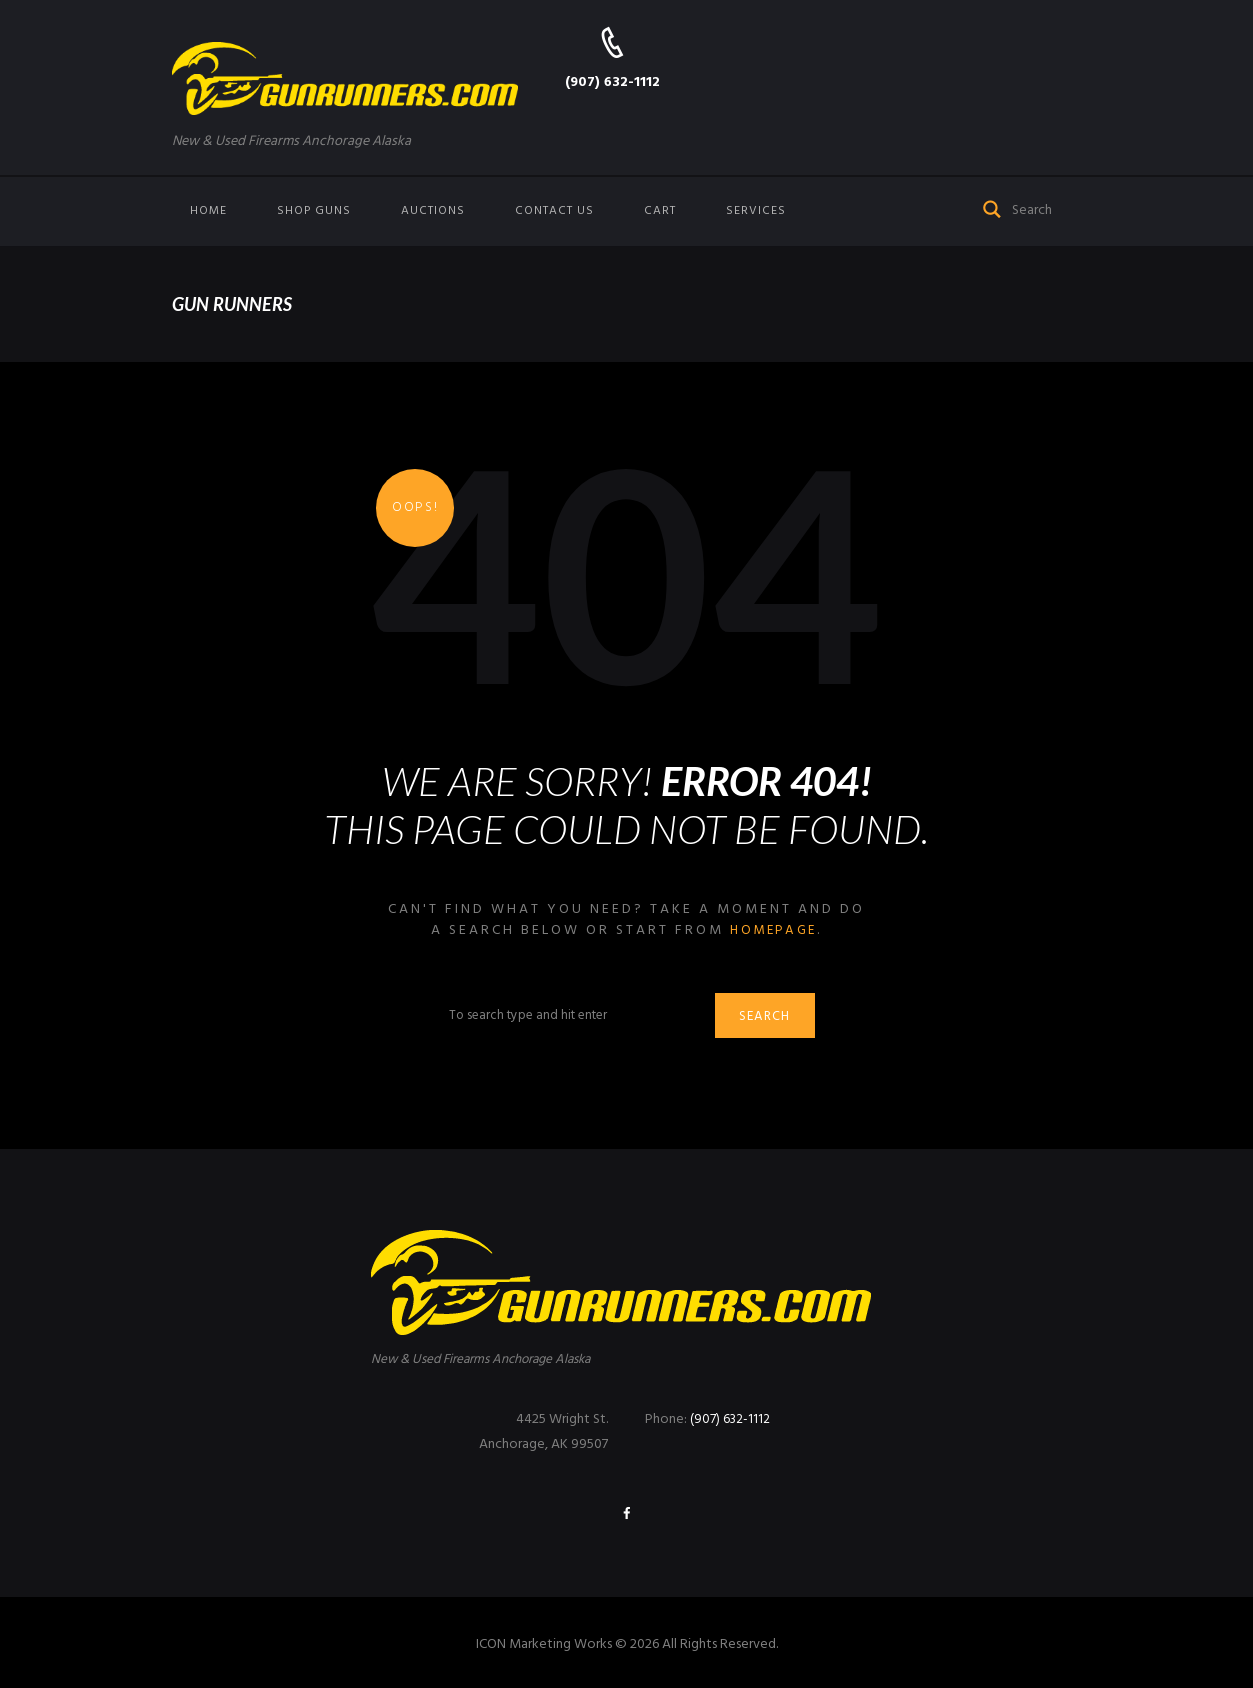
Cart (660, 211)
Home (208, 211)
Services (756, 211)
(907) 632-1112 (612, 82)
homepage (774, 930)
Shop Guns (314, 211)
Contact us (554, 211)
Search (769, 1018)
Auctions (433, 211)
